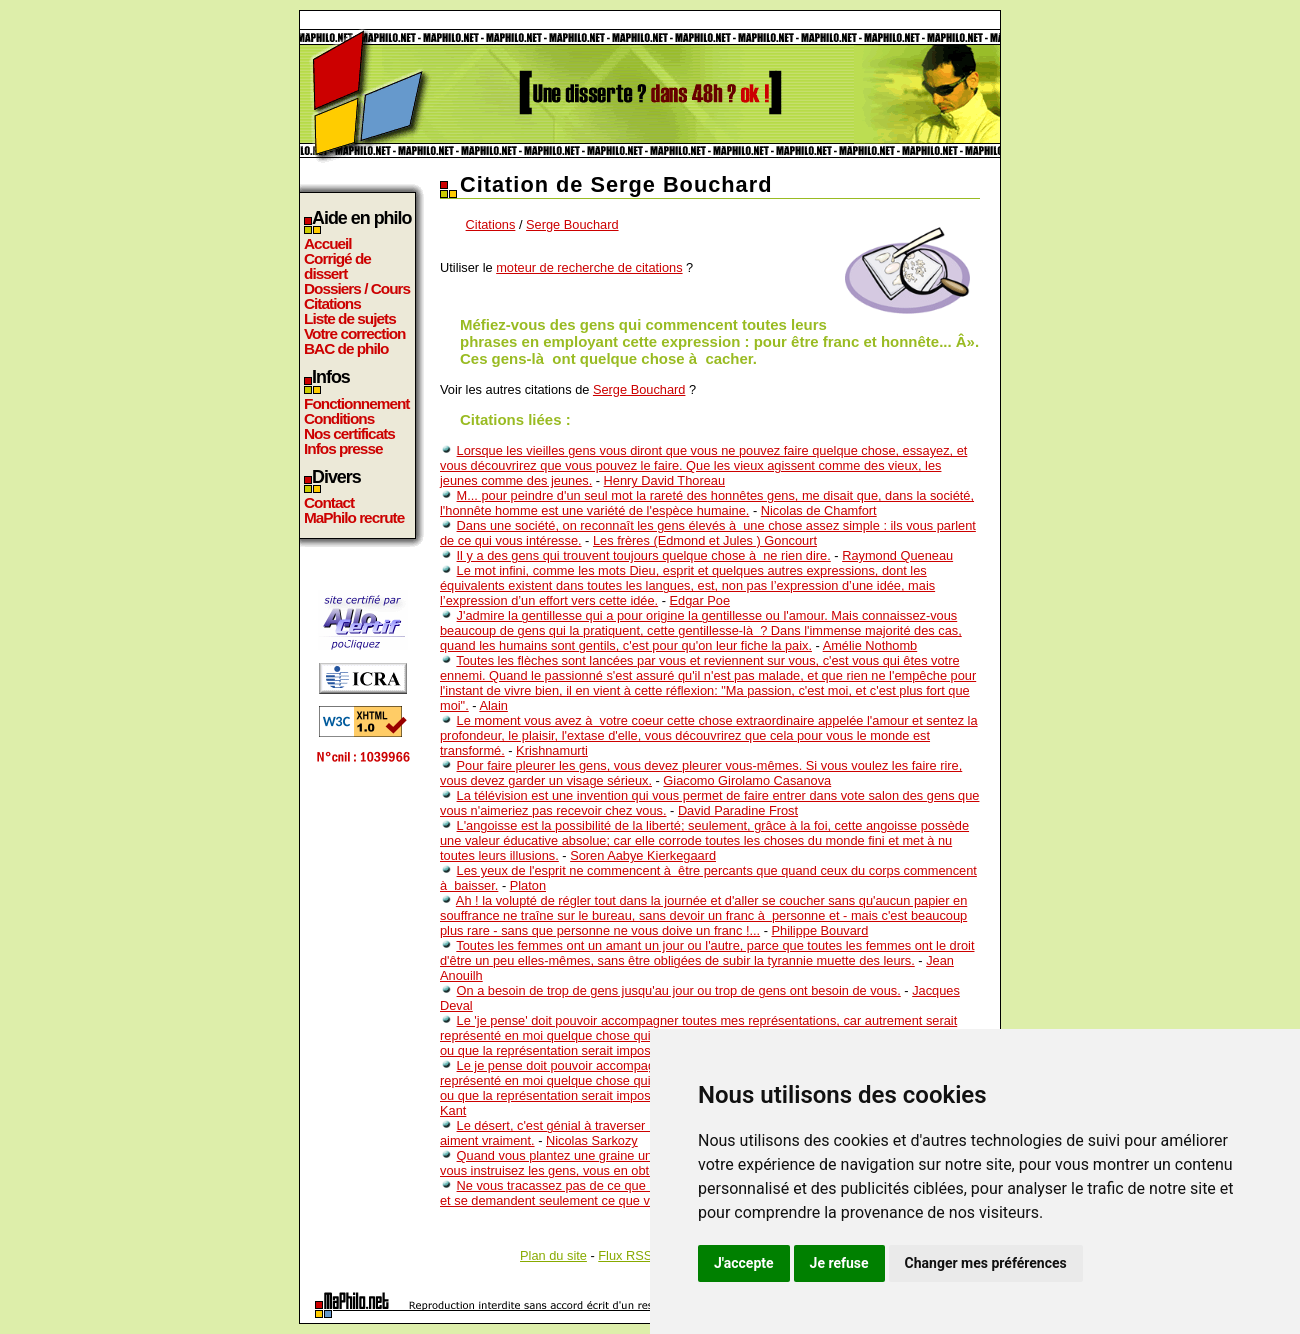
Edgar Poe (700, 600)
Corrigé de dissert (337, 266)
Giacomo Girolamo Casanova (747, 780)
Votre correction (355, 333)
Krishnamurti (552, 750)
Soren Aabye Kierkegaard (643, 855)
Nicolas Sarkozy (592, 1140)
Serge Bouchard (572, 224)
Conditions (339, 418)
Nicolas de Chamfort (819, 510)
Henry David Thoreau (664, 480)
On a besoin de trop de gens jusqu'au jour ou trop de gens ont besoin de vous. (679, 990)
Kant (453, 1110)
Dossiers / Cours (357, 288)
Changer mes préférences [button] (986, 1263)
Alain (493, 705)
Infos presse (343, 448)
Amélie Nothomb (870, 645)
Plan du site (553, 1255)
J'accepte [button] (744, 1263)
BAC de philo (346, 348)
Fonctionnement (356, 403)
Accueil (328, 243)
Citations (332, 303)
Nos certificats (349, 433)
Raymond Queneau (897, 555)
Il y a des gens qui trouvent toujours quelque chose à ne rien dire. (644, 555)
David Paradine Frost (738, 810)
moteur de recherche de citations (589, 267)
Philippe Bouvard (820, 930)
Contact (329, 502)
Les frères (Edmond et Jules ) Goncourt (705, 540)
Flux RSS (625, 1255)
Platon (528, 885)
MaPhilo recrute (354, 517)
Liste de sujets (350, 318)
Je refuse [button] (839, 1263)
